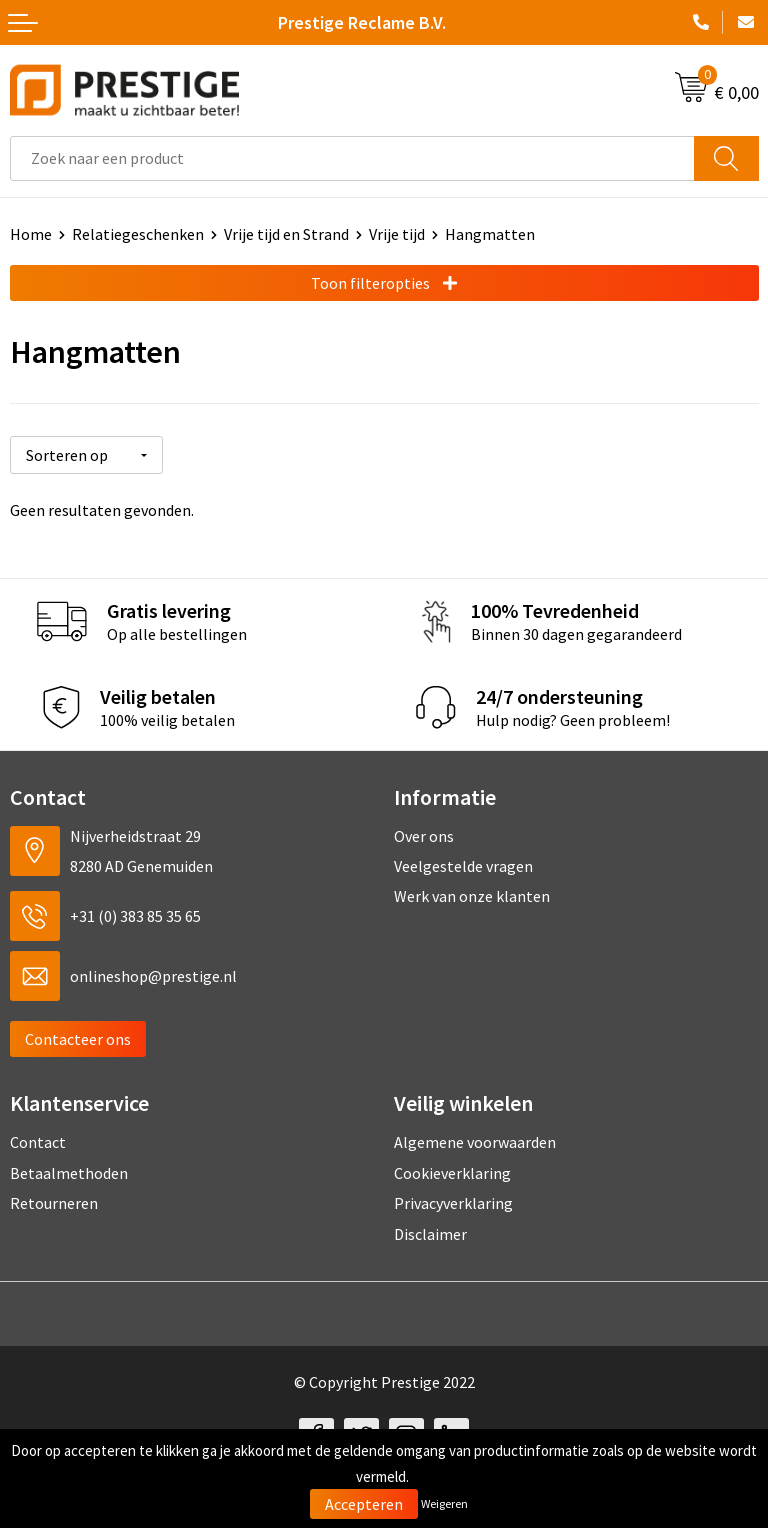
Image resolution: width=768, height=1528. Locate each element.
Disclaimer (430, 1233)
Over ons (424, 835)
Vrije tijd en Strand (286, 234)
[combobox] (352, 158)
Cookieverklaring (452, 1173)
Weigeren (444, 1503)
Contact (38, 1142)
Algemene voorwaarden (475, 1142)
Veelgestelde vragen (463, 866)
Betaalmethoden (69, 1173)
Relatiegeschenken (138, 234)
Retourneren (54, 1203)
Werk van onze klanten (472, 896)
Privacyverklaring (453, 1203)
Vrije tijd (397, 234)
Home (31, 234)
